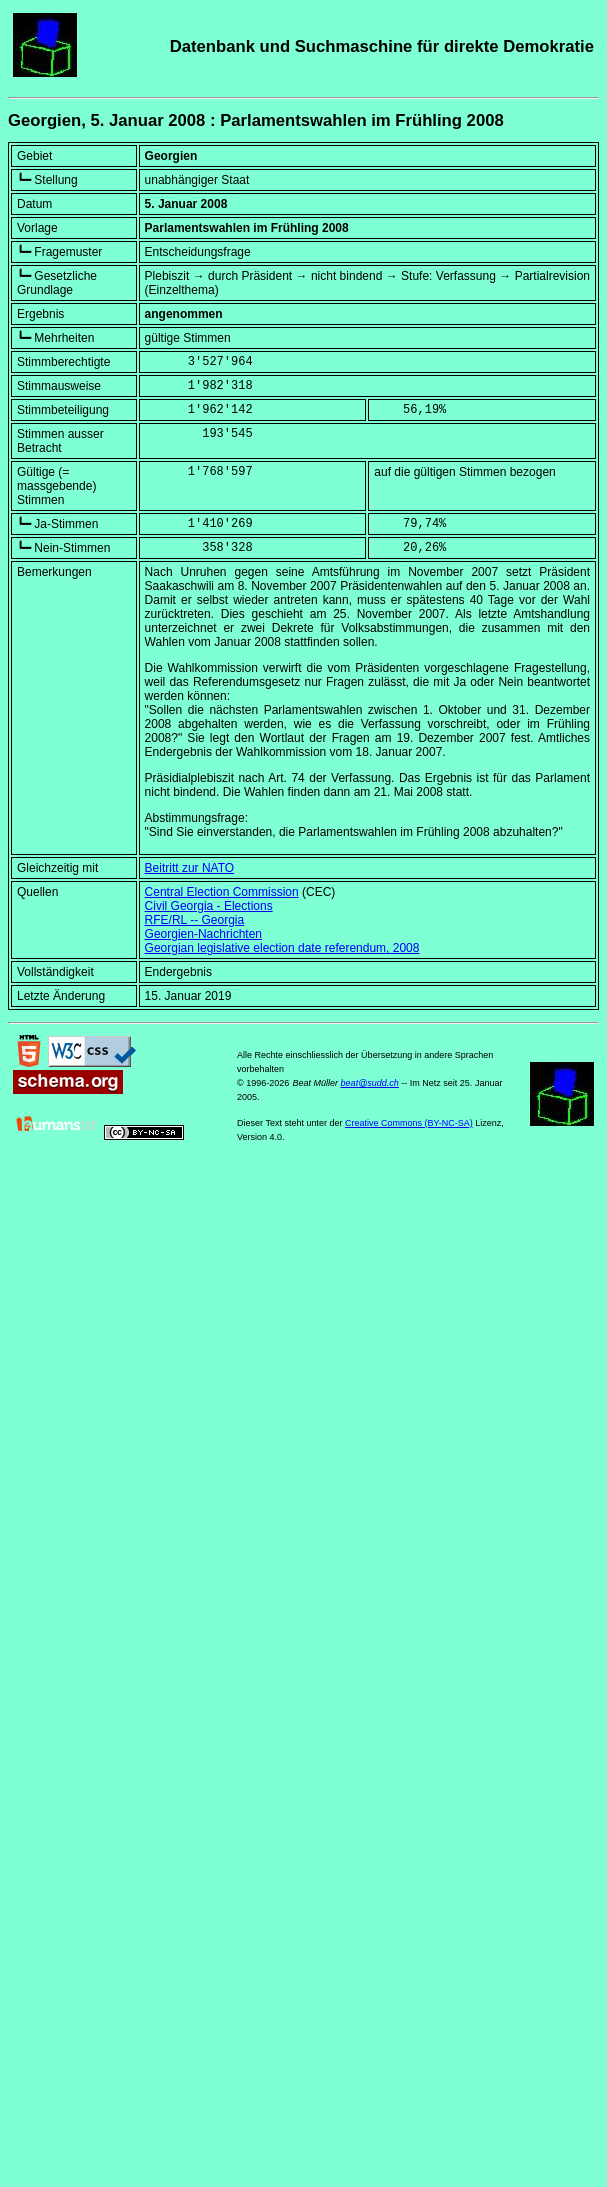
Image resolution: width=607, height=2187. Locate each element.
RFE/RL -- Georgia (195, 920)
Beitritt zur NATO (190, 868)
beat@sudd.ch (370, 1083)
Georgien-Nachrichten (203, 934)
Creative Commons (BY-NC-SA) (409, 1123)
